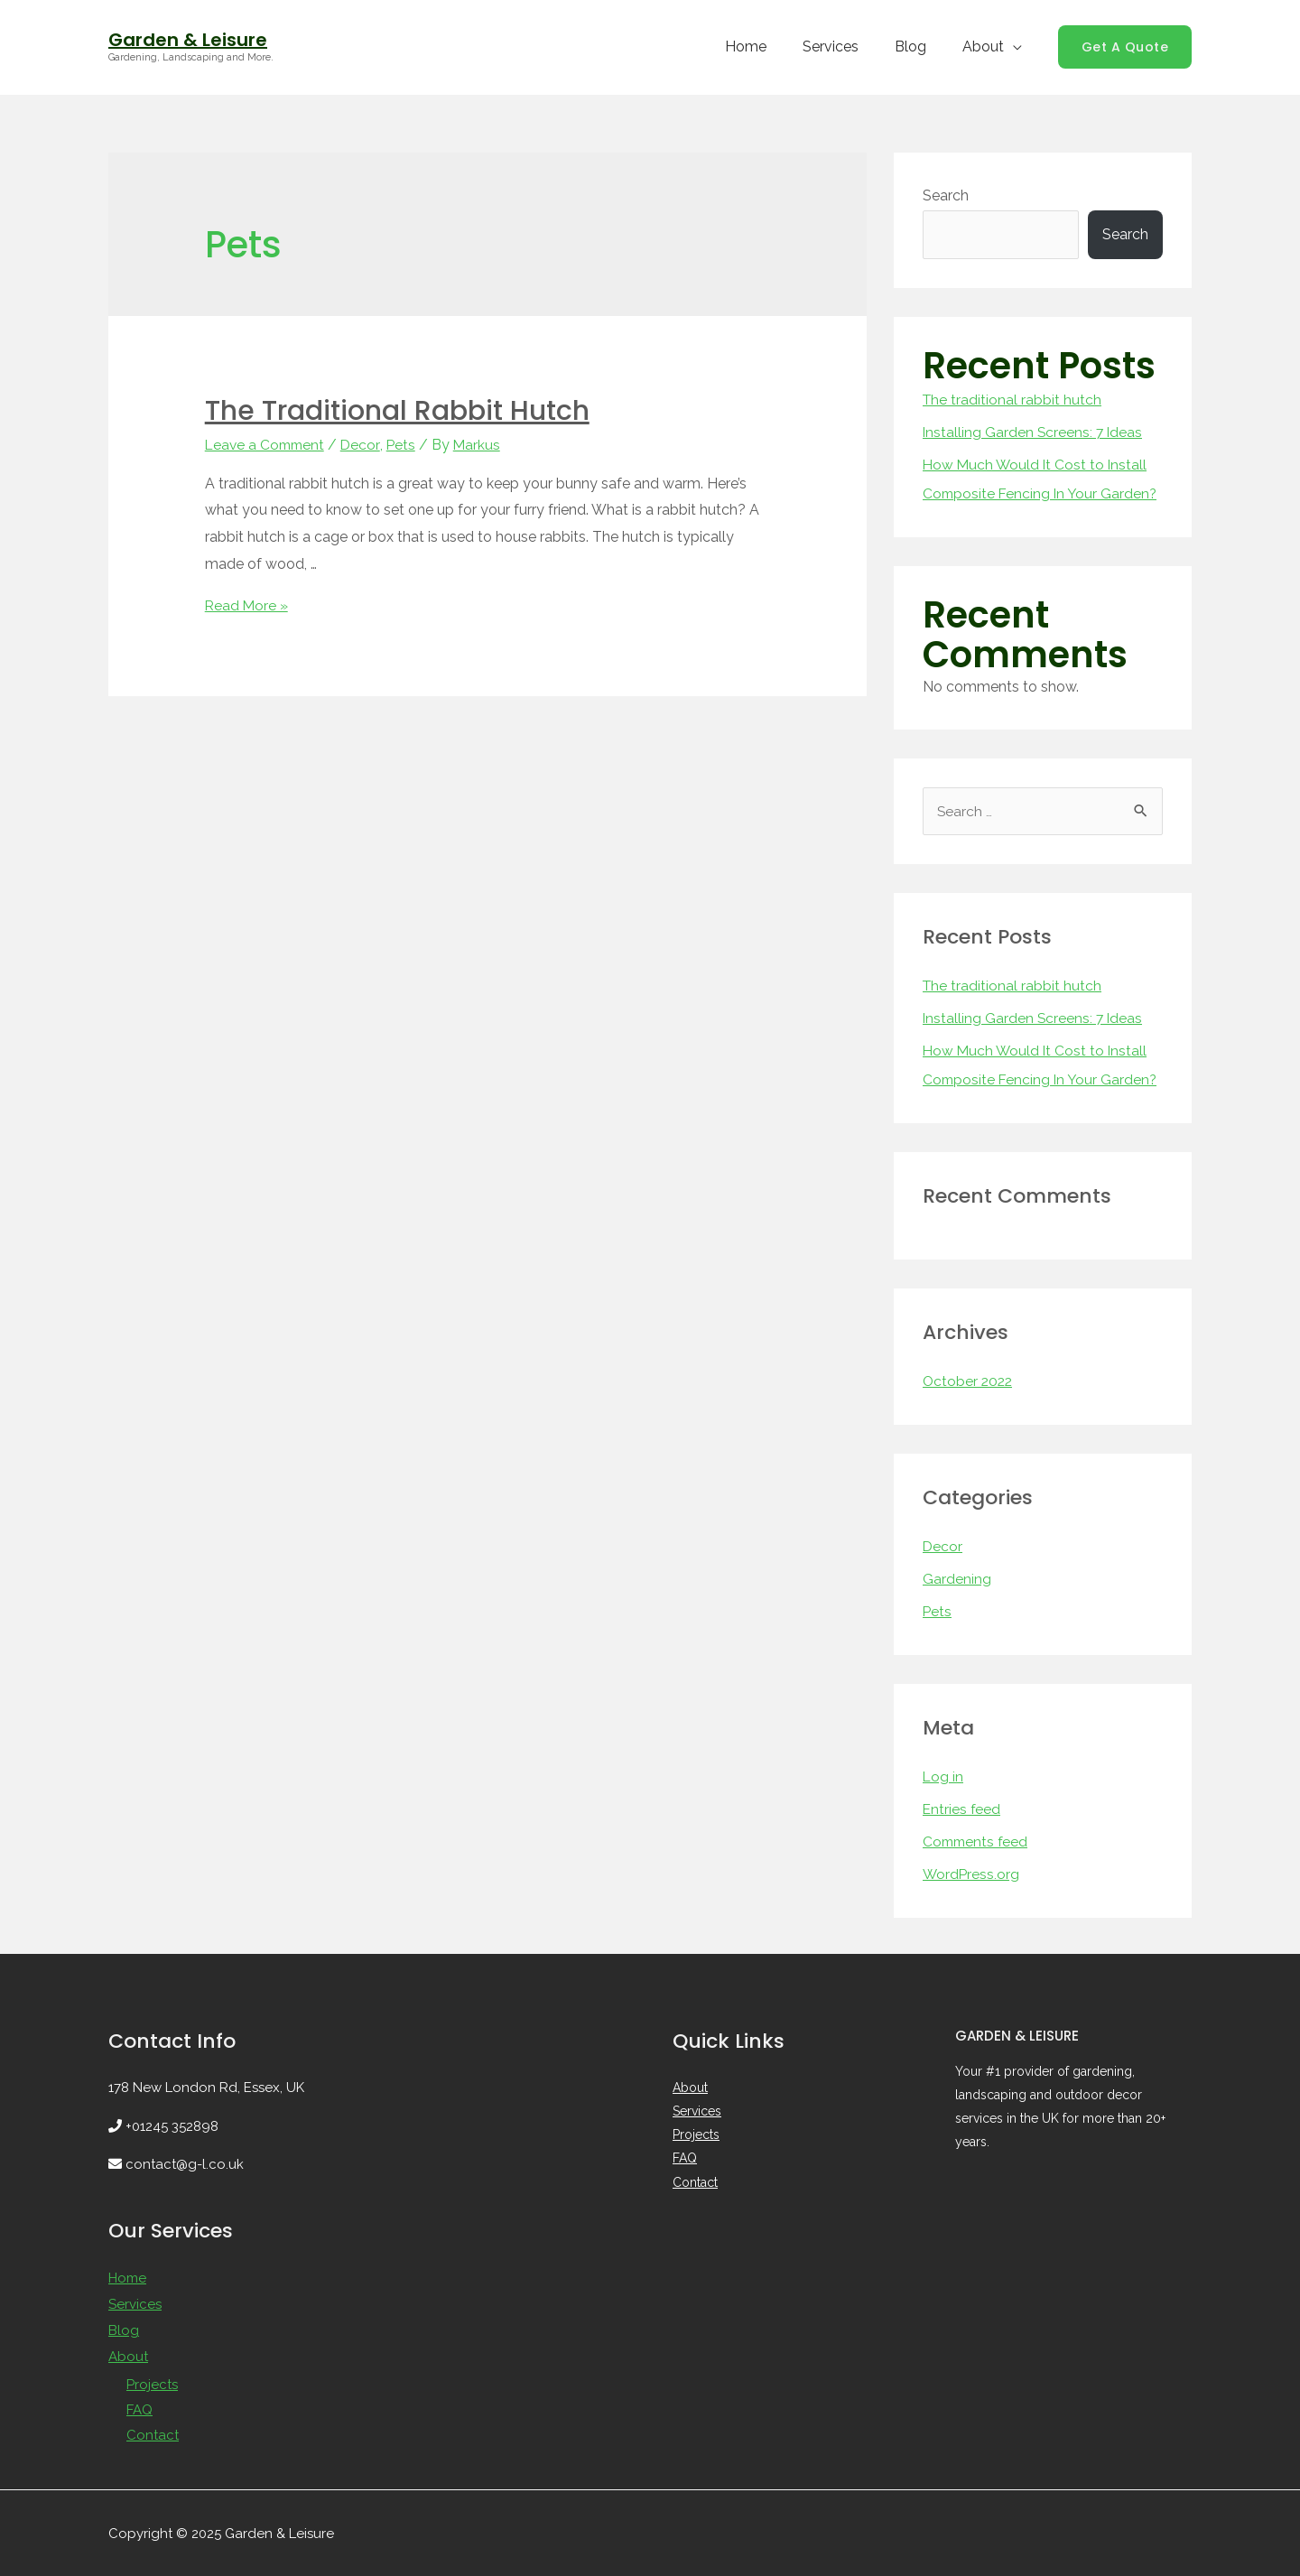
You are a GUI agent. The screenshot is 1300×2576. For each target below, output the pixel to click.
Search (946, 195)
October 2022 (969, 1381)
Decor (365, 444)
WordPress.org (972, 1874)
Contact (152, 2431)
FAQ (139, 2406)
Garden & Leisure (187, 39)
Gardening (957, 1578)
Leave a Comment (267, 444)
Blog (921, 46)
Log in (943, 1776)
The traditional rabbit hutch (397, 411)
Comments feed (977, 1841)
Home (771, 46)
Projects (152, 2381)
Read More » (247, 604)
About (987, 46)
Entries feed (962, 1809)
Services (849, 46)
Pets (406, 444)
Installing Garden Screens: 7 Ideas (1034, 432)
